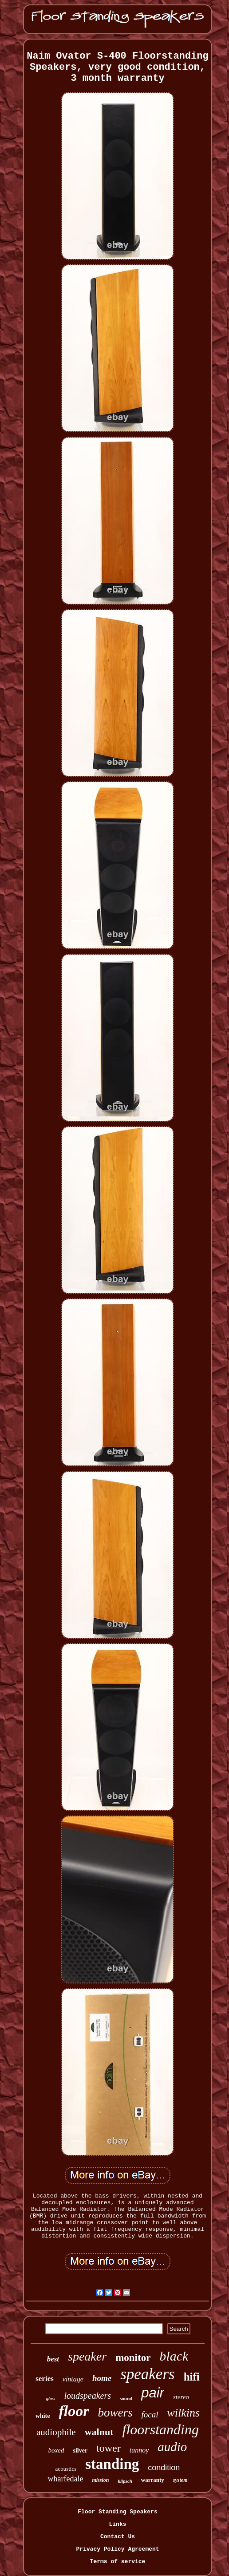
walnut (99, 2431)
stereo (181, 2397)
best (53, 2359)
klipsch (125, 2481)
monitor (132, 2357)
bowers (115, 2412)
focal (150, 2414)
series (45, 2378)
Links (117, 2524)
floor (74, 2411)
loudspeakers (87, 2396)
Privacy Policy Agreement (117, 2549)
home (101, 2378)
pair (152, 2393)
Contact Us (117, 2536)
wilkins (183, 2412)
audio (172, 2447)
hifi (192, 2377)
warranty (152, 2479)
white (43, 2416)
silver (80, 2450)
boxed (56, 2450)
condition (164, 2467)
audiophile (56, 2432)
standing (112, 2464)
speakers (147, 2374)
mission (100, 2480)
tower (108, 2448)
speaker (87, 2356)
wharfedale (65, 2478)
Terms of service (118, 2561)
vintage (73, 2379)
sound (126, 2398)
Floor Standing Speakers (117, 2511)
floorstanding (160, 2429)
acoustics (66, 2468)
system (180, 2480)
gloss (50, 2398)
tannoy (139, 2450)
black (173, 2356)
